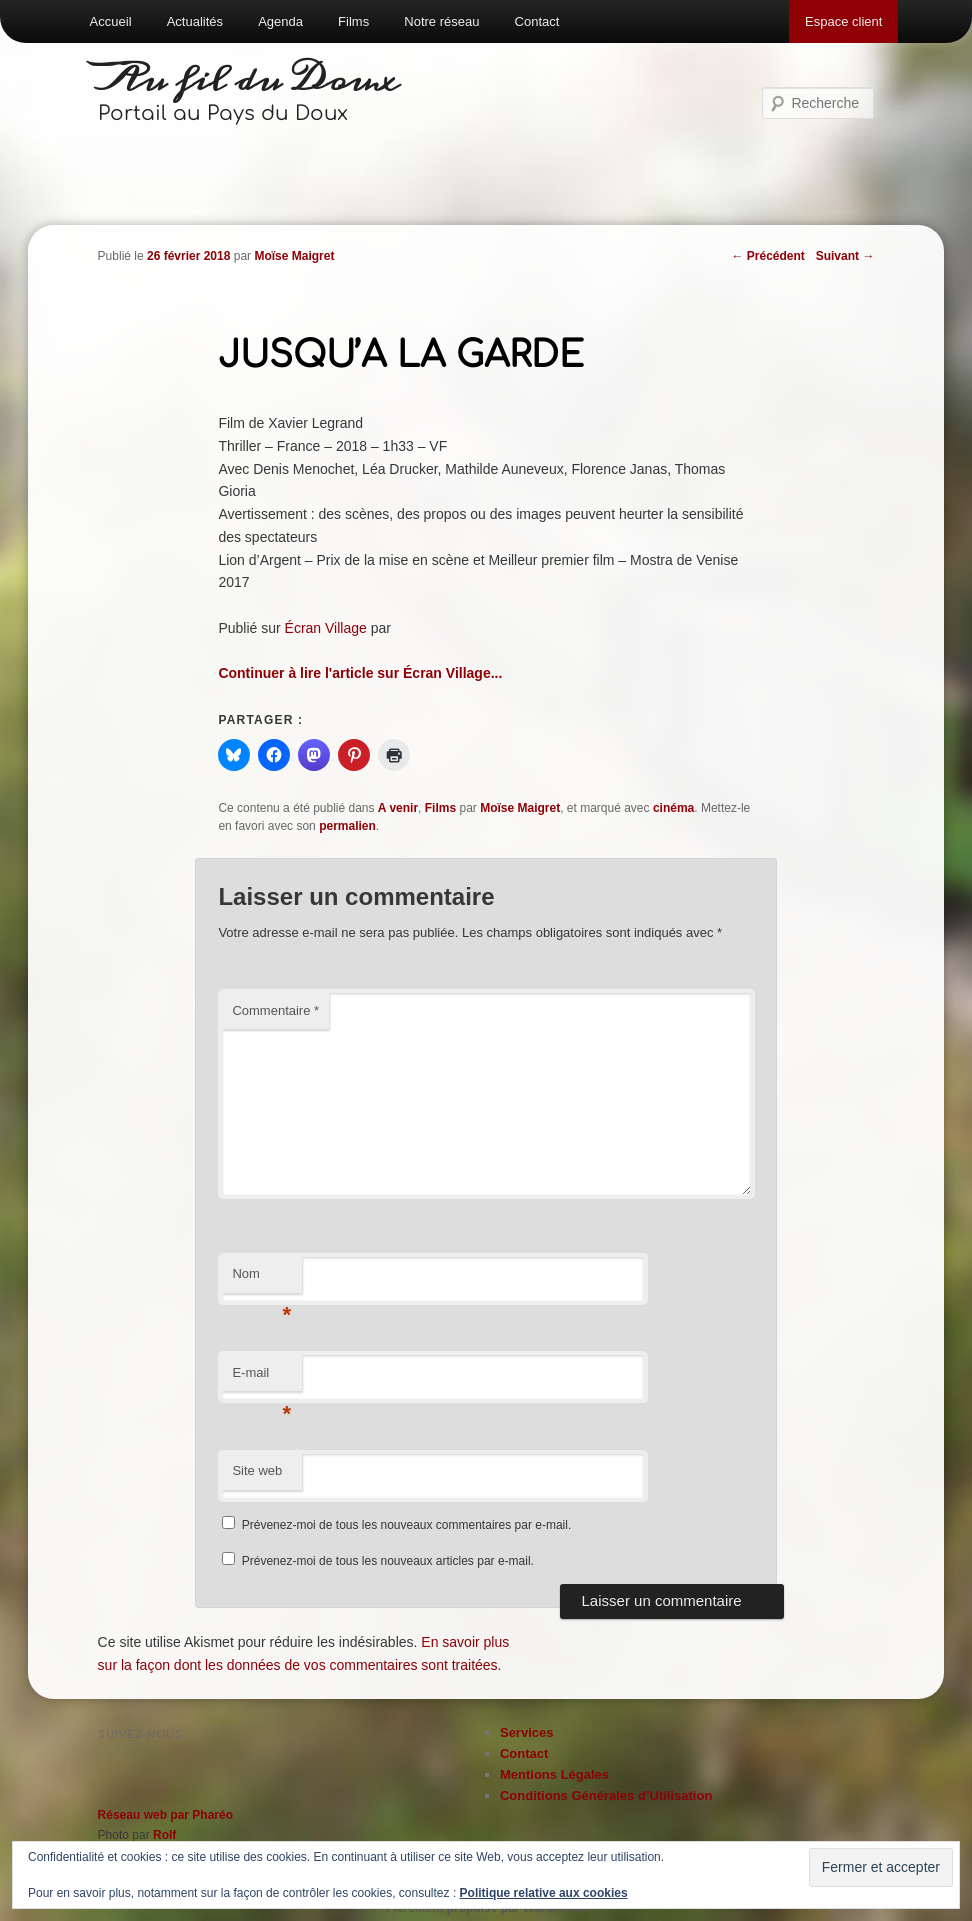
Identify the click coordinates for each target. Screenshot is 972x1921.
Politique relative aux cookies (544, 1893)
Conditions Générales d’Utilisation (606, 1795)
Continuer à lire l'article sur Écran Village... (360, 673)
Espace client (843, 21)
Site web (257, 1470)
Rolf (164, 1835)
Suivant (845, 256)
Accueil (111, 21)
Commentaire (275, 1010)
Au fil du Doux (249, 80)
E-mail (261, 1378)
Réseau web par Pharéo (165, 1815)
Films (353, 21)
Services (527, 1732)
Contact (537, 21)
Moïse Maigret (294, 256)
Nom (261, 1279)
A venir (398, 808)
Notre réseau (441, 21)
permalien (347, 826)
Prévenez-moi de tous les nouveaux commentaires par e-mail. (406, 1525)
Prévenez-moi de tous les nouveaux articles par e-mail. (388, 1561)
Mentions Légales (554, 1774)
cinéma (673, 808)
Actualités (195, 21)
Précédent (767, 256)
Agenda (280, 21)
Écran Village (326, 628)
